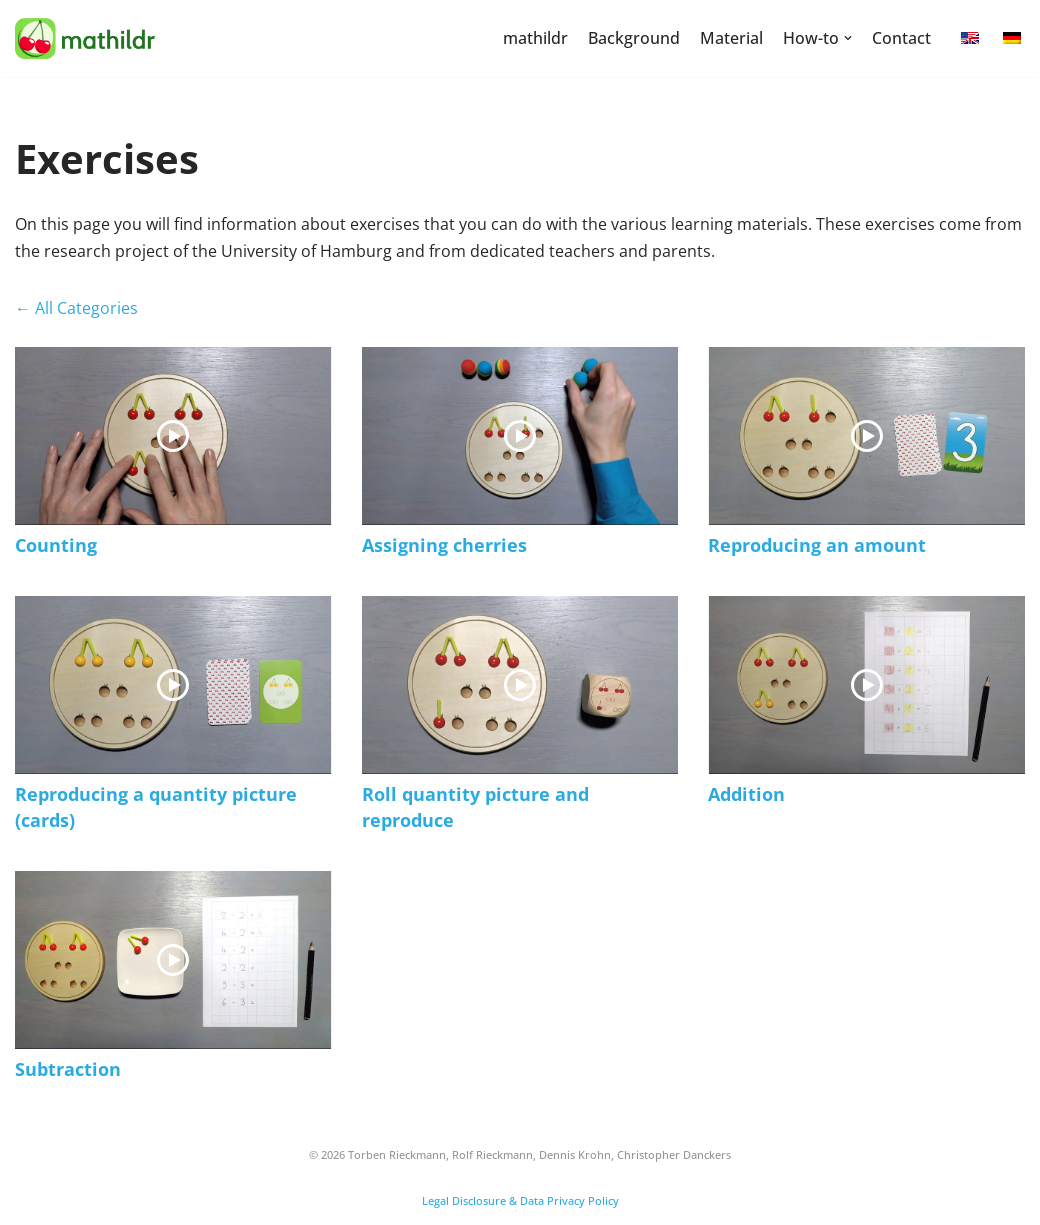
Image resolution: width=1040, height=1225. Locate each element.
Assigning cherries (444, 545)
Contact (901, 38)
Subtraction (68, 1069)
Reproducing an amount (817, 545)
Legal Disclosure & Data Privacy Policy (520, 1200)
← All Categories (76, 308)
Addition (746, 794)
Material (731, 38)
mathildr (535, 38)
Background (634, 38)
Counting (56, 545)
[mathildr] (85, 38)
